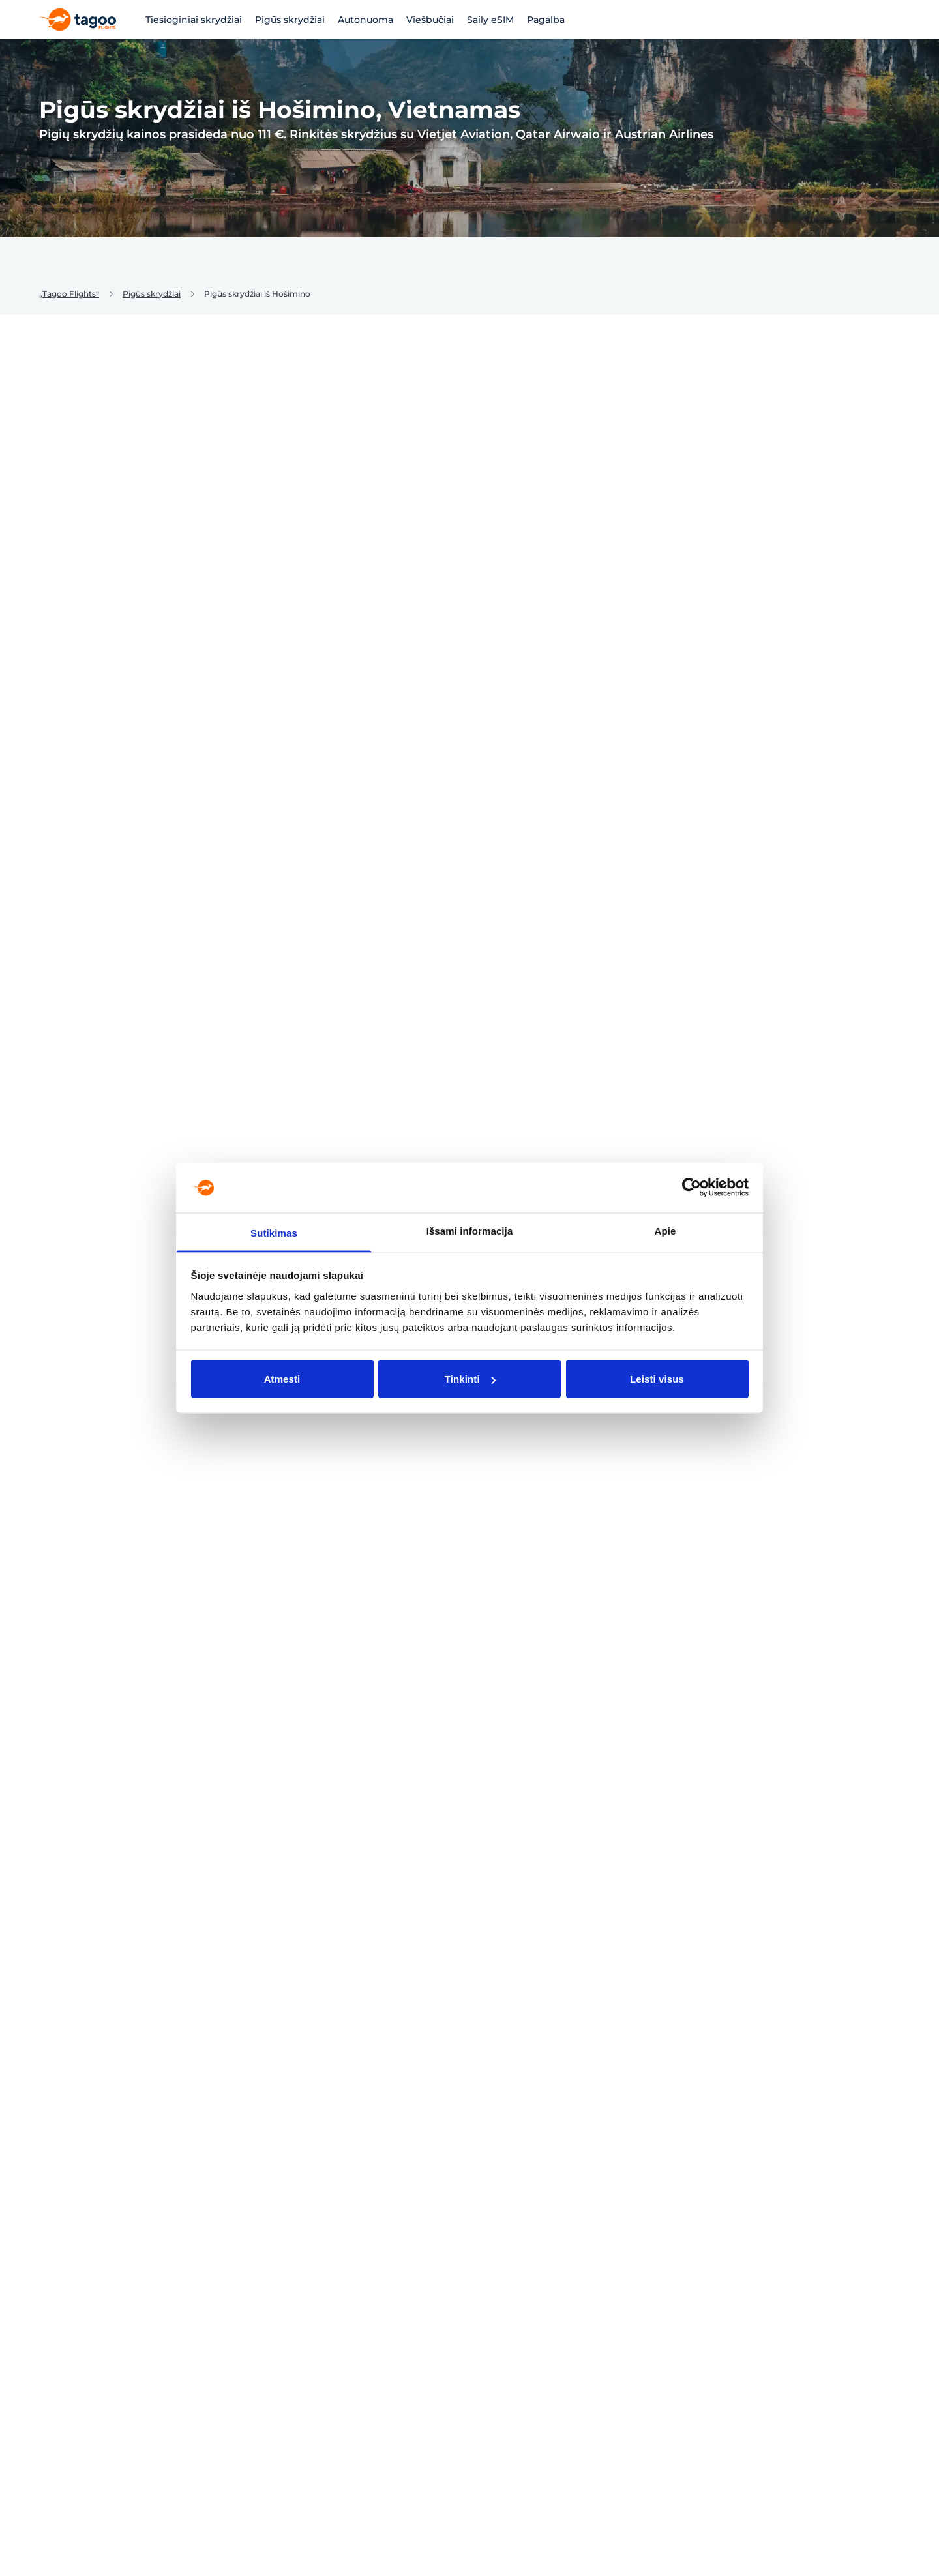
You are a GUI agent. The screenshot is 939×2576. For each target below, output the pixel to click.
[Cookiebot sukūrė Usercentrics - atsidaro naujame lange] (691, 1187)
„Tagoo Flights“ (69, 294)
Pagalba (546, 19)
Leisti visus (657, 1378)
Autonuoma (365, 19)
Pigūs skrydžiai (290, 19)
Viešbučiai (430, 19)
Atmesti (282, 1378)
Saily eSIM (490, 19)
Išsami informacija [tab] (469, 1230)
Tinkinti (470, 1378)
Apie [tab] (665, 1230)
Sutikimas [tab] (273, 1232)
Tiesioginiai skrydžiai (193, 19)
